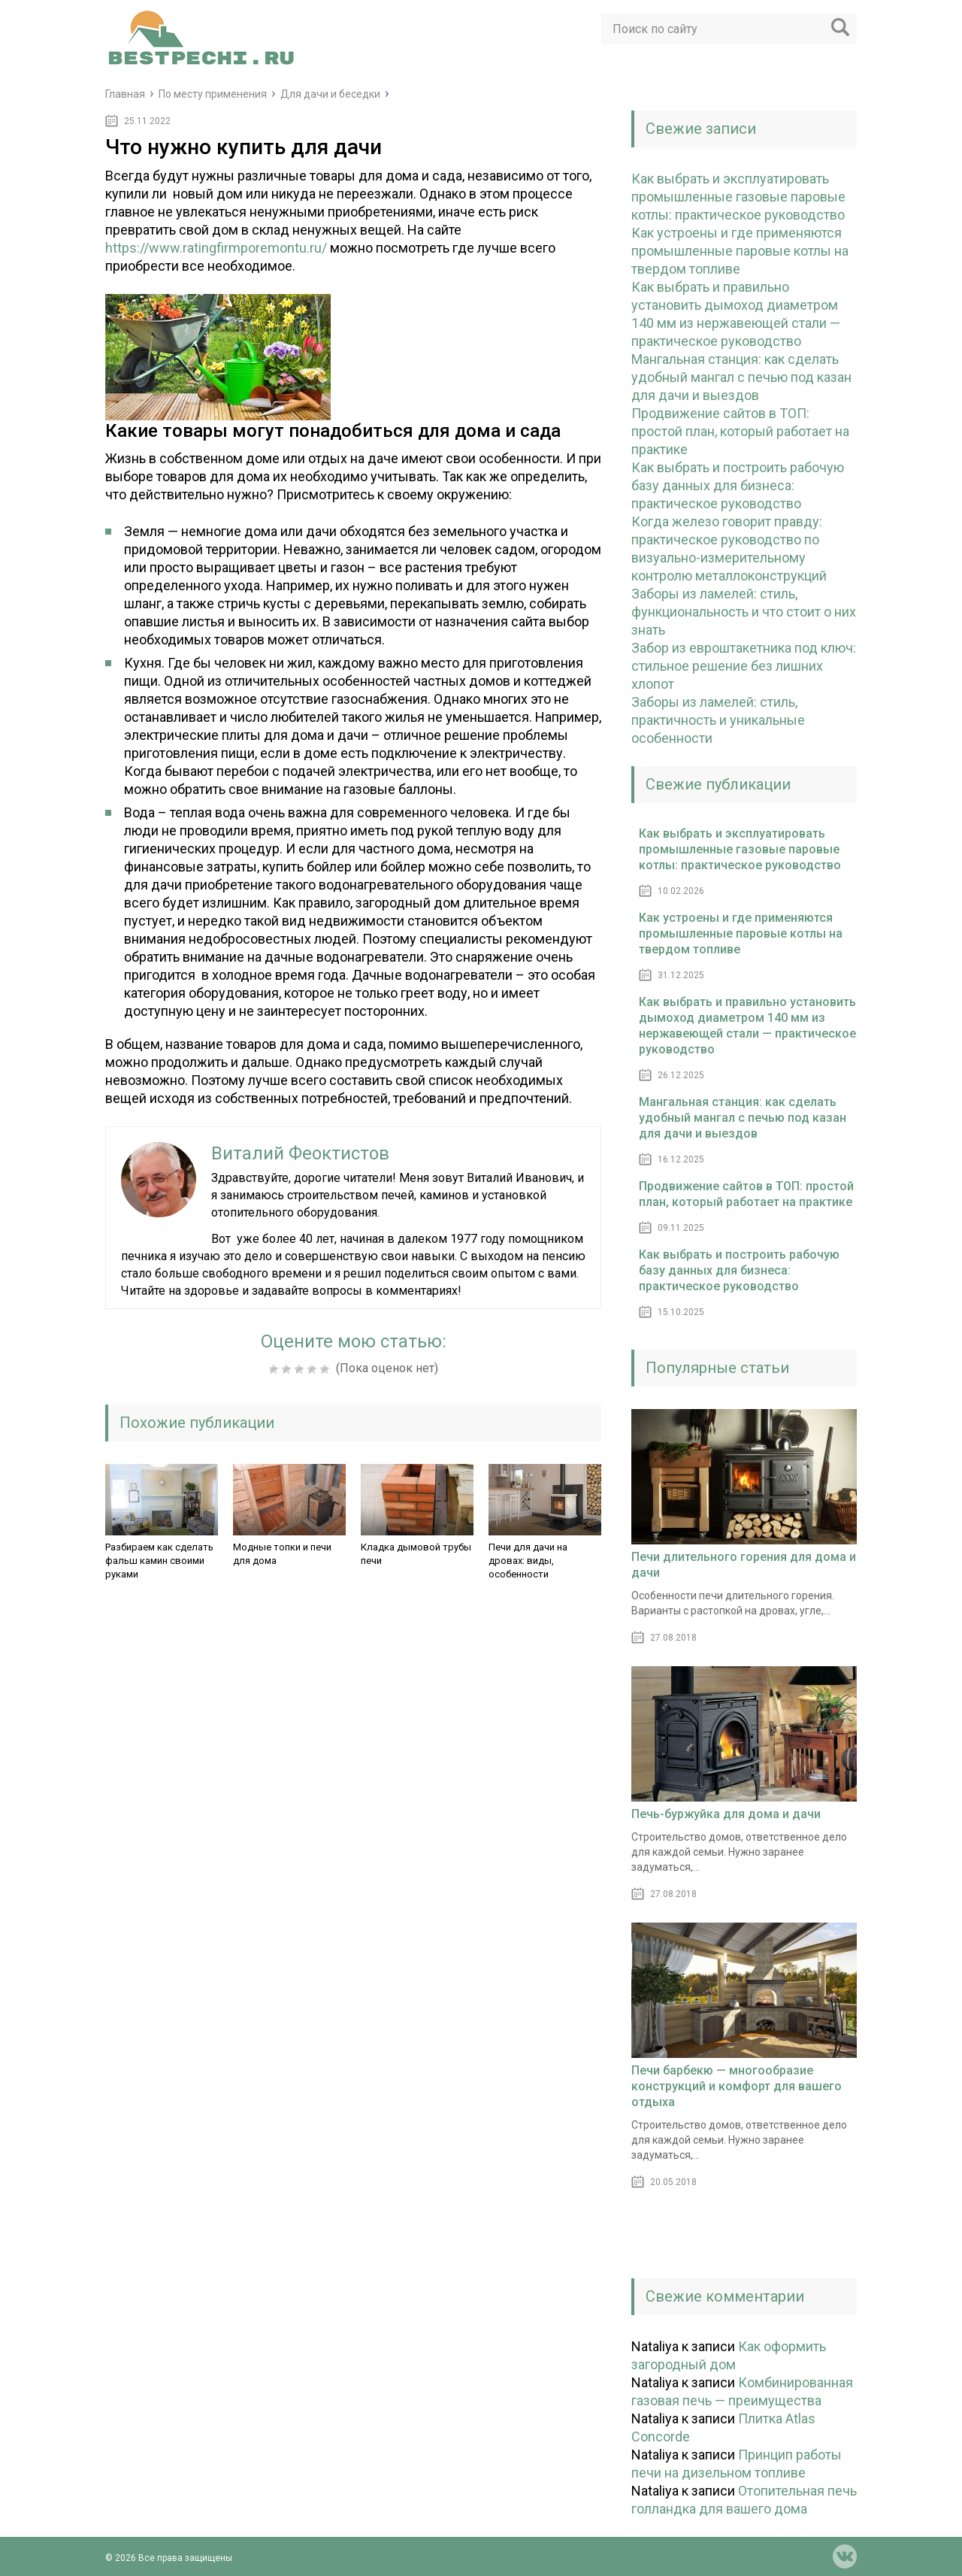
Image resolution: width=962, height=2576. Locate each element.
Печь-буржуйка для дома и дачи (726, 1814)
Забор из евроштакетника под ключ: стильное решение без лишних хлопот (743, 666)
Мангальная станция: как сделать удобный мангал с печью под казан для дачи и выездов (741, 377)
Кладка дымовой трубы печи (416, 1553)
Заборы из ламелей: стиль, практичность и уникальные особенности (718, 720)
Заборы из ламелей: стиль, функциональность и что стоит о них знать (743, 612)
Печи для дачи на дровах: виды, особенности (528, 1560)
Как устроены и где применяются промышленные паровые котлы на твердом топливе (740, 251)
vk (845, 2556)
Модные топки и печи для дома (282, 1553)
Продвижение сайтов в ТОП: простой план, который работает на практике (740, 431)
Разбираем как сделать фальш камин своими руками (159, 1560)
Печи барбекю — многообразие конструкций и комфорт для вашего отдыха (736, 2086)
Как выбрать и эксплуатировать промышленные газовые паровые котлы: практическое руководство (738, 197)
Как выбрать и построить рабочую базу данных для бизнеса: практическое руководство (737, 485)
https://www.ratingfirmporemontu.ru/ (216, 248)
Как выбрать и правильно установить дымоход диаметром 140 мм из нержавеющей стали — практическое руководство (747, 1025)
